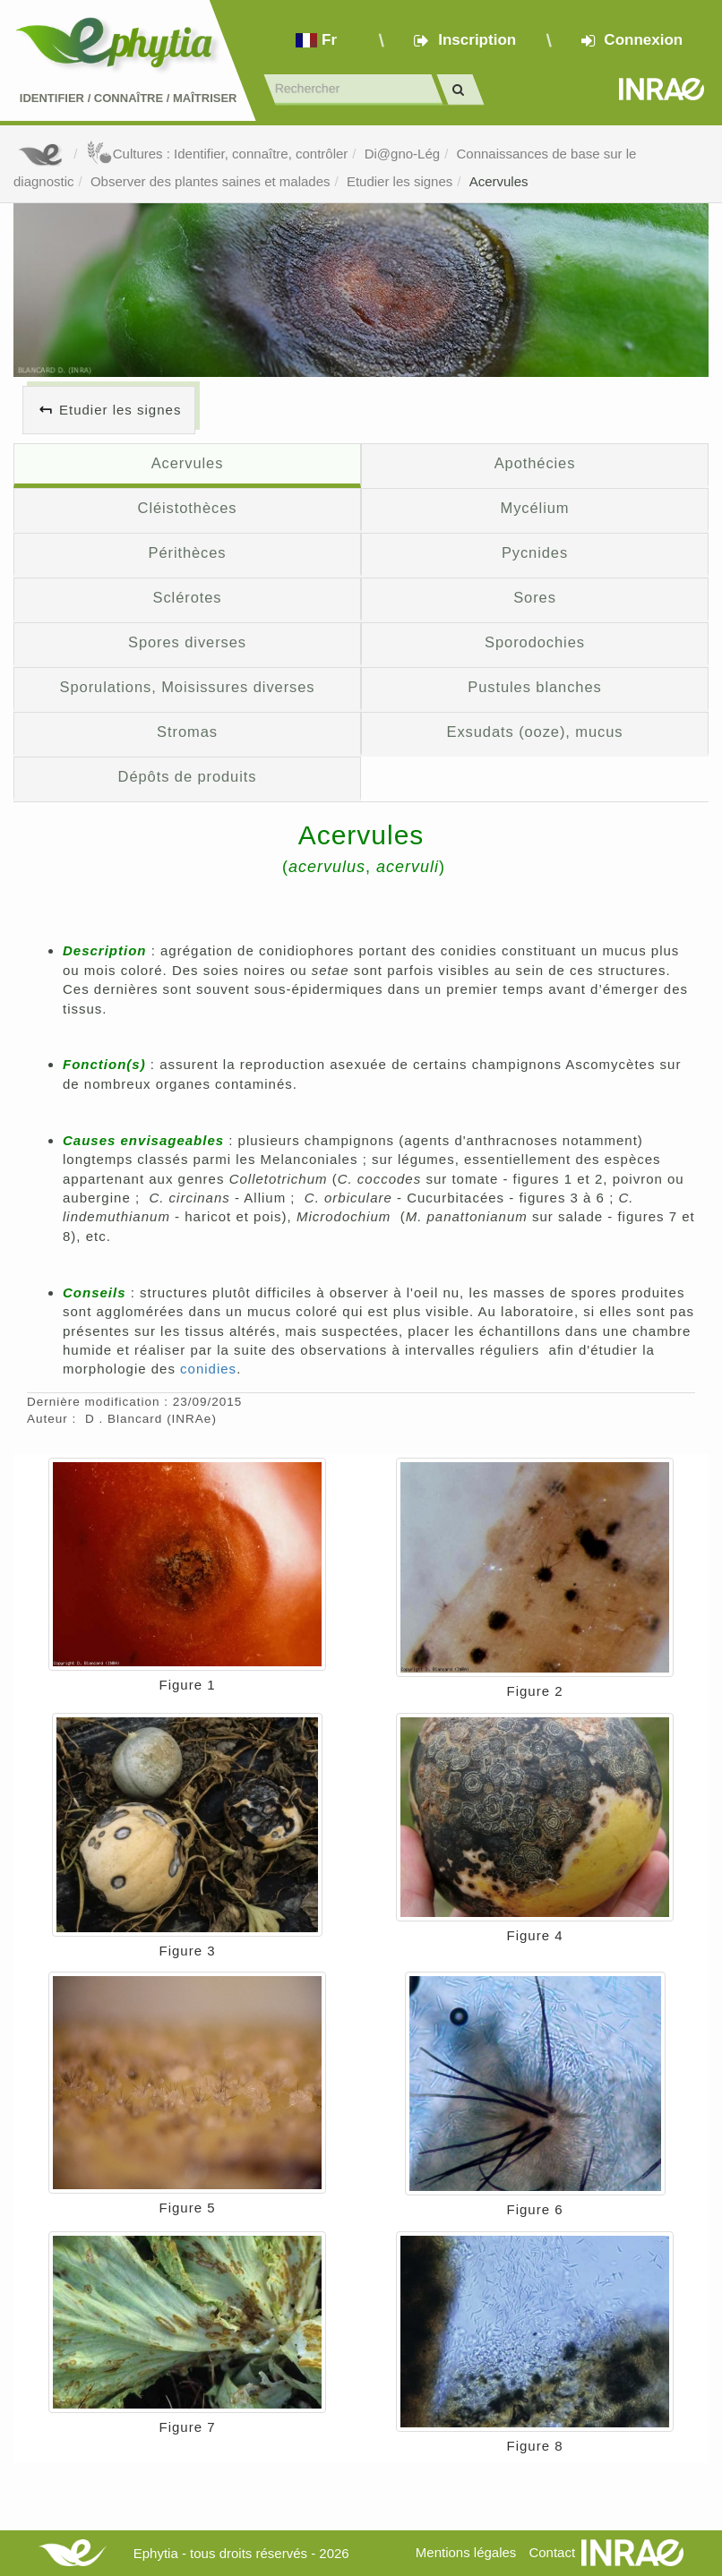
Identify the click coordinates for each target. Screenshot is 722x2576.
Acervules (499, 181)
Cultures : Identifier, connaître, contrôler (217, 153)
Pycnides (535, 552)
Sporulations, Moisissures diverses (187, 687)
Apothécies (535, 463)
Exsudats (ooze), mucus (535, 731)
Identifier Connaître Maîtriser (128, 98)
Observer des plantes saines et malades (210, 181)
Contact (552, 2552)
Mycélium (535, 508)
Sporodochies (535, 642)
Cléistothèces (187, 508)
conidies (208, 1368)
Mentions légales (466, 2552)
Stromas (187, 731)
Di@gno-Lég (402, 153)
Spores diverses (187, 642)
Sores (534, 597)
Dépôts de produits (187, 776)
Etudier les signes (399, 181)
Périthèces (187, 552)
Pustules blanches (534, 687)
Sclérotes (187, 597)
